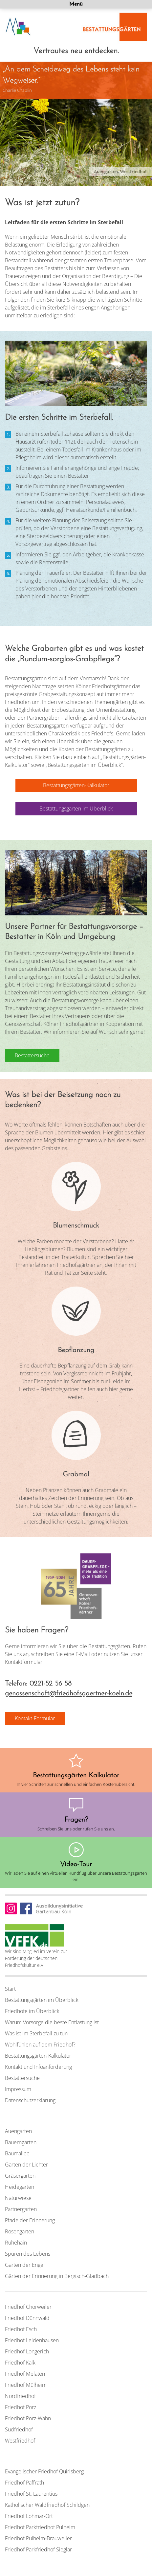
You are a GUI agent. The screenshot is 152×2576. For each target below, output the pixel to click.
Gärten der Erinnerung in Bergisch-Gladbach (57, 2276)
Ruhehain (16, 2242)
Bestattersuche (22, 2078)
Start (10, 1988)
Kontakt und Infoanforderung (38, 2066)
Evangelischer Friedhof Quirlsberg (44, 2471)
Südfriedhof (19, 2429)
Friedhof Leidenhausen (32, 2340)
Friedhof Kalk (20, 2362)
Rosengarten (19, 2231)
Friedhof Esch (21, 2329)
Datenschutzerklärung (30, 2100)
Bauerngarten (20, 2142)
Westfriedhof (20, 2440)
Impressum (18, 2089)
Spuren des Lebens (27, 2253)
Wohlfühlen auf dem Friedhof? (40, 2044)
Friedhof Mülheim (26, 2384)
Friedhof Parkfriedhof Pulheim (40, 2527)
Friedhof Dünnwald (27, 2318)
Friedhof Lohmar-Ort (29, 2516)
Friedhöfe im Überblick (32, 2011)
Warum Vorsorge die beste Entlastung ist (52, 2022)
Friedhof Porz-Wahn (28, 2418)
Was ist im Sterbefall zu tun (36, 2033)
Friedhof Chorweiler (28, 2306)
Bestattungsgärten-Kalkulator (38, 2055)
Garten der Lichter (26, 2164)
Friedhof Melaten (25, 2373)
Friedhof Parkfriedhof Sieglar (38, 2549)
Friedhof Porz (20, 2407)
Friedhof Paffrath (24, 2482)
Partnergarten (21, 2209)
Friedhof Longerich (27, 2351)
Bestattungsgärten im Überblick (41, 2000)
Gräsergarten (20, 2175)
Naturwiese (18, 2198)
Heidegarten (19, 2186)
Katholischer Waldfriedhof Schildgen (47, 2504)
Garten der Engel (25, 2264)
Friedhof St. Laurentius (31, 2493)
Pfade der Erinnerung (30, 2220)
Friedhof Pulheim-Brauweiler (38, 2538)
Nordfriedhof (20, 2396)
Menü (76, 4)
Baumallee (17, 2153)
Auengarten (18, 2131)
